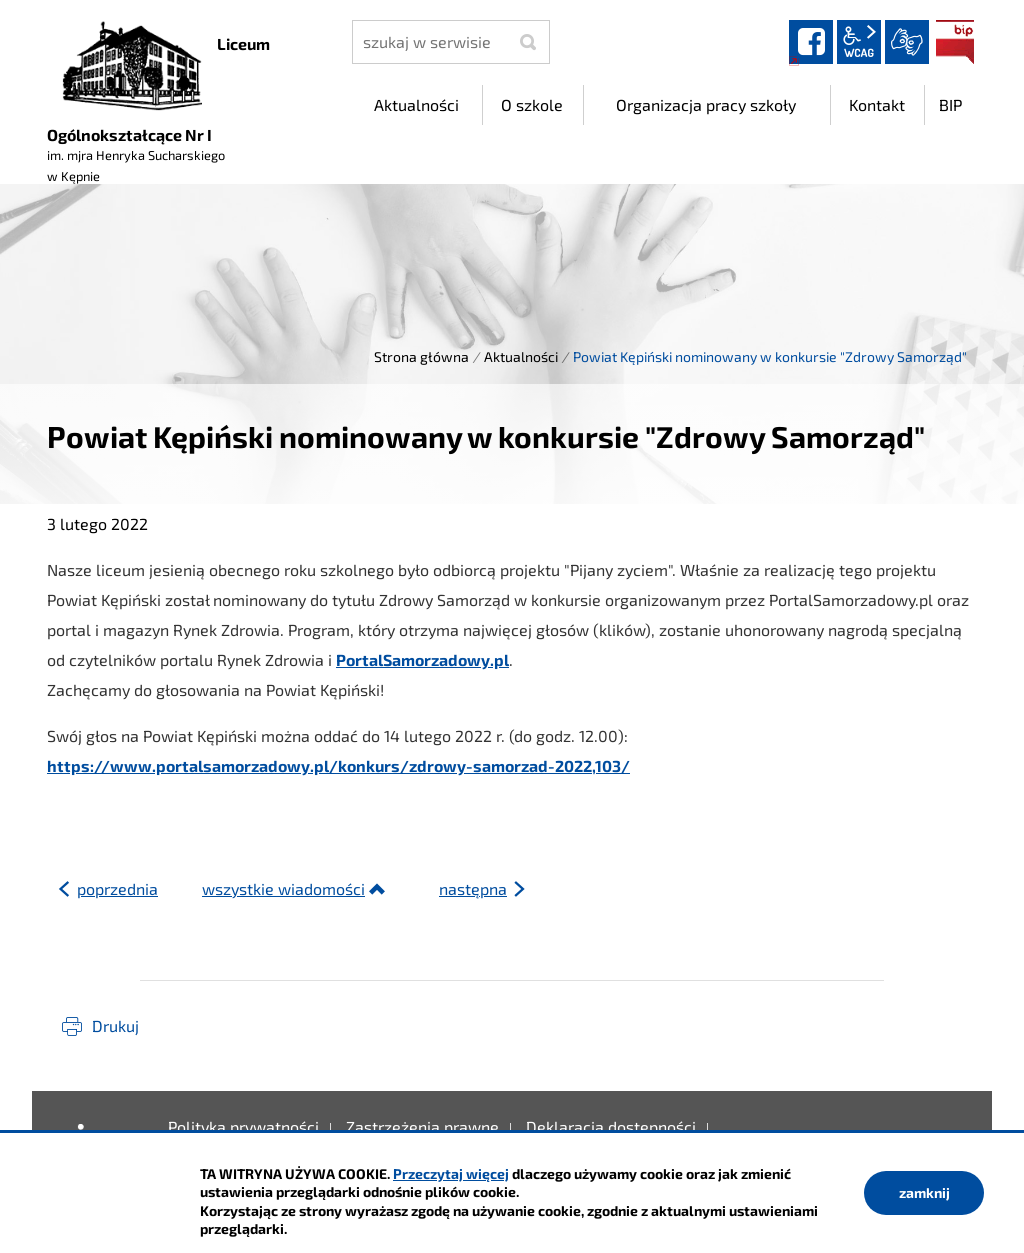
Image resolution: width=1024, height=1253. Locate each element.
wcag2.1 (859, 42)
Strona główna (421, 356)
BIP (955, 42)
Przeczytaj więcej (451, 1173)
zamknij (924, 1192)
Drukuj (115, 1025)
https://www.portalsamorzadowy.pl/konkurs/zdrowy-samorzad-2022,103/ (338, 765)
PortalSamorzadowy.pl (422, 659)
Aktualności (521, 356)
